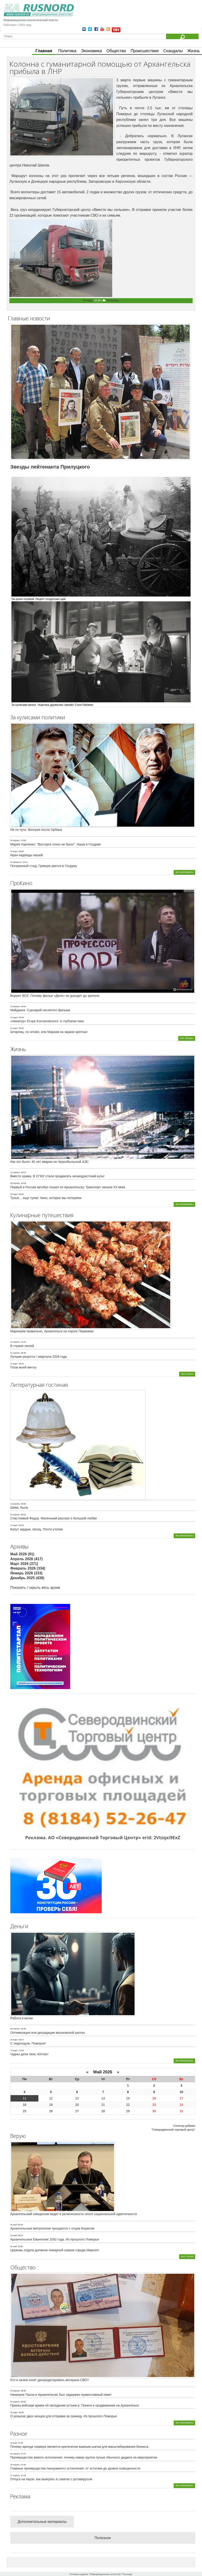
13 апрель (15, 1172)
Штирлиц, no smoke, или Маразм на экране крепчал (48, 1032)
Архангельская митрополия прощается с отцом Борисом (52, 2228)
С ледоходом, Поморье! (28, 2043)
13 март (14, 2050)
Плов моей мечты (23, 1367)
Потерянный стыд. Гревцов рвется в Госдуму (43, 866)
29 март (14, 2412)
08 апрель (15, 1183)
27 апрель (15, 2475)
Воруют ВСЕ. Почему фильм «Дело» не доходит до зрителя (54, 996)
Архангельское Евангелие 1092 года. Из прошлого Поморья (54, 2239)
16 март (14, 1525)
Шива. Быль (19, 1507)
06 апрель (15, 840)
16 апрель (15, 1342)
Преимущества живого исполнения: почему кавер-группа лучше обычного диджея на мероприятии (83, 2457)
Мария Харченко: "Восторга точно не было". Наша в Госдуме (55, 844)
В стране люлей (22, 1346)
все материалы (184, 872)
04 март (88, 300)
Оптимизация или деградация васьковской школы (47, 2032)
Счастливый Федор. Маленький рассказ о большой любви (53, 1518)
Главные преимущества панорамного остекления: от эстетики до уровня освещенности (75, 2468)
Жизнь (193, 51)
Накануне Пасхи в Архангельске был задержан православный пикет (61, 2394)
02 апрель (15, 1514)
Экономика (91, 51)
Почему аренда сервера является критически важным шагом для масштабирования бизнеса (79, 2446)
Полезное (103, 2538)
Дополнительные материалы (42, 2522)
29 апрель (15, 2454)
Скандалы (173, 51)
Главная (43, 51)
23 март (14, 1017)
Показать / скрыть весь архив (35, 1587)
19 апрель (15, 1006)
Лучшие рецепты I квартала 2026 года (38, 1356)
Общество (116, 51)
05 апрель (15, 2402)
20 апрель (15, 2391)
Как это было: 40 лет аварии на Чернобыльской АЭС (49, 1162)
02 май (13, 2246)
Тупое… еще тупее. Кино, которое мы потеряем (45, 1198)
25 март (14, 851)
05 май (13, 2225)
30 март (14, 1194)
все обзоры (186, 1038)
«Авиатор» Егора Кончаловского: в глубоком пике (47, 1021)
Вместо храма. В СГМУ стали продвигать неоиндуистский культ (57, 1176)
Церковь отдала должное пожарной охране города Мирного (54, 2250)
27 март (14, 1364)
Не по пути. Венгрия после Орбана (36, 829)
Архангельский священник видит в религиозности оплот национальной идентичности (73, 2214)
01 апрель (15, 1353)
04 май (13, 2443)
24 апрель (15, 1504)
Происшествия (144, 51)
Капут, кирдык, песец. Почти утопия (36, 1529)
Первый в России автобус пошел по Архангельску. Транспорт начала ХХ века (67, 1187)
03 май (13, 2235)
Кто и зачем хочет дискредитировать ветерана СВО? (49, 2380)
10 (181, 2092)
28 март (14, 2040)
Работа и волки (21, 2018)
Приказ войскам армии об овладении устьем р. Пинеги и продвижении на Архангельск (74, 2405)
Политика (67, 51)
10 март (14, 1028)
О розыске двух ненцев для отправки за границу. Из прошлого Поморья (63, 2416)
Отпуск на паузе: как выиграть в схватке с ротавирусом (51, 2479)
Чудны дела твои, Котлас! (29, 2054)
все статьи (187, 1373)
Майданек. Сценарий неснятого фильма (40, 1010)
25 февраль (16, 862)
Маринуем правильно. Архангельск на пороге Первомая (52, 1331)
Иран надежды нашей (26, 855)
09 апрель (15, 2029)
